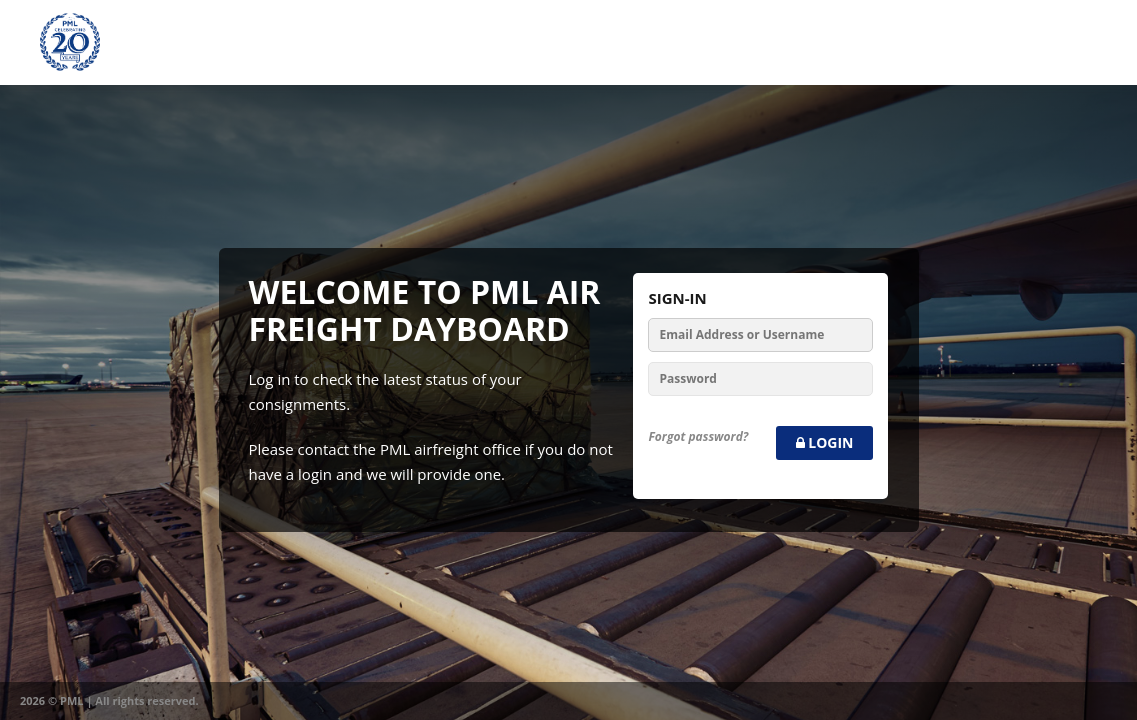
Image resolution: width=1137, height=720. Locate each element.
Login (825, 442)
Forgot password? (698, 436)
